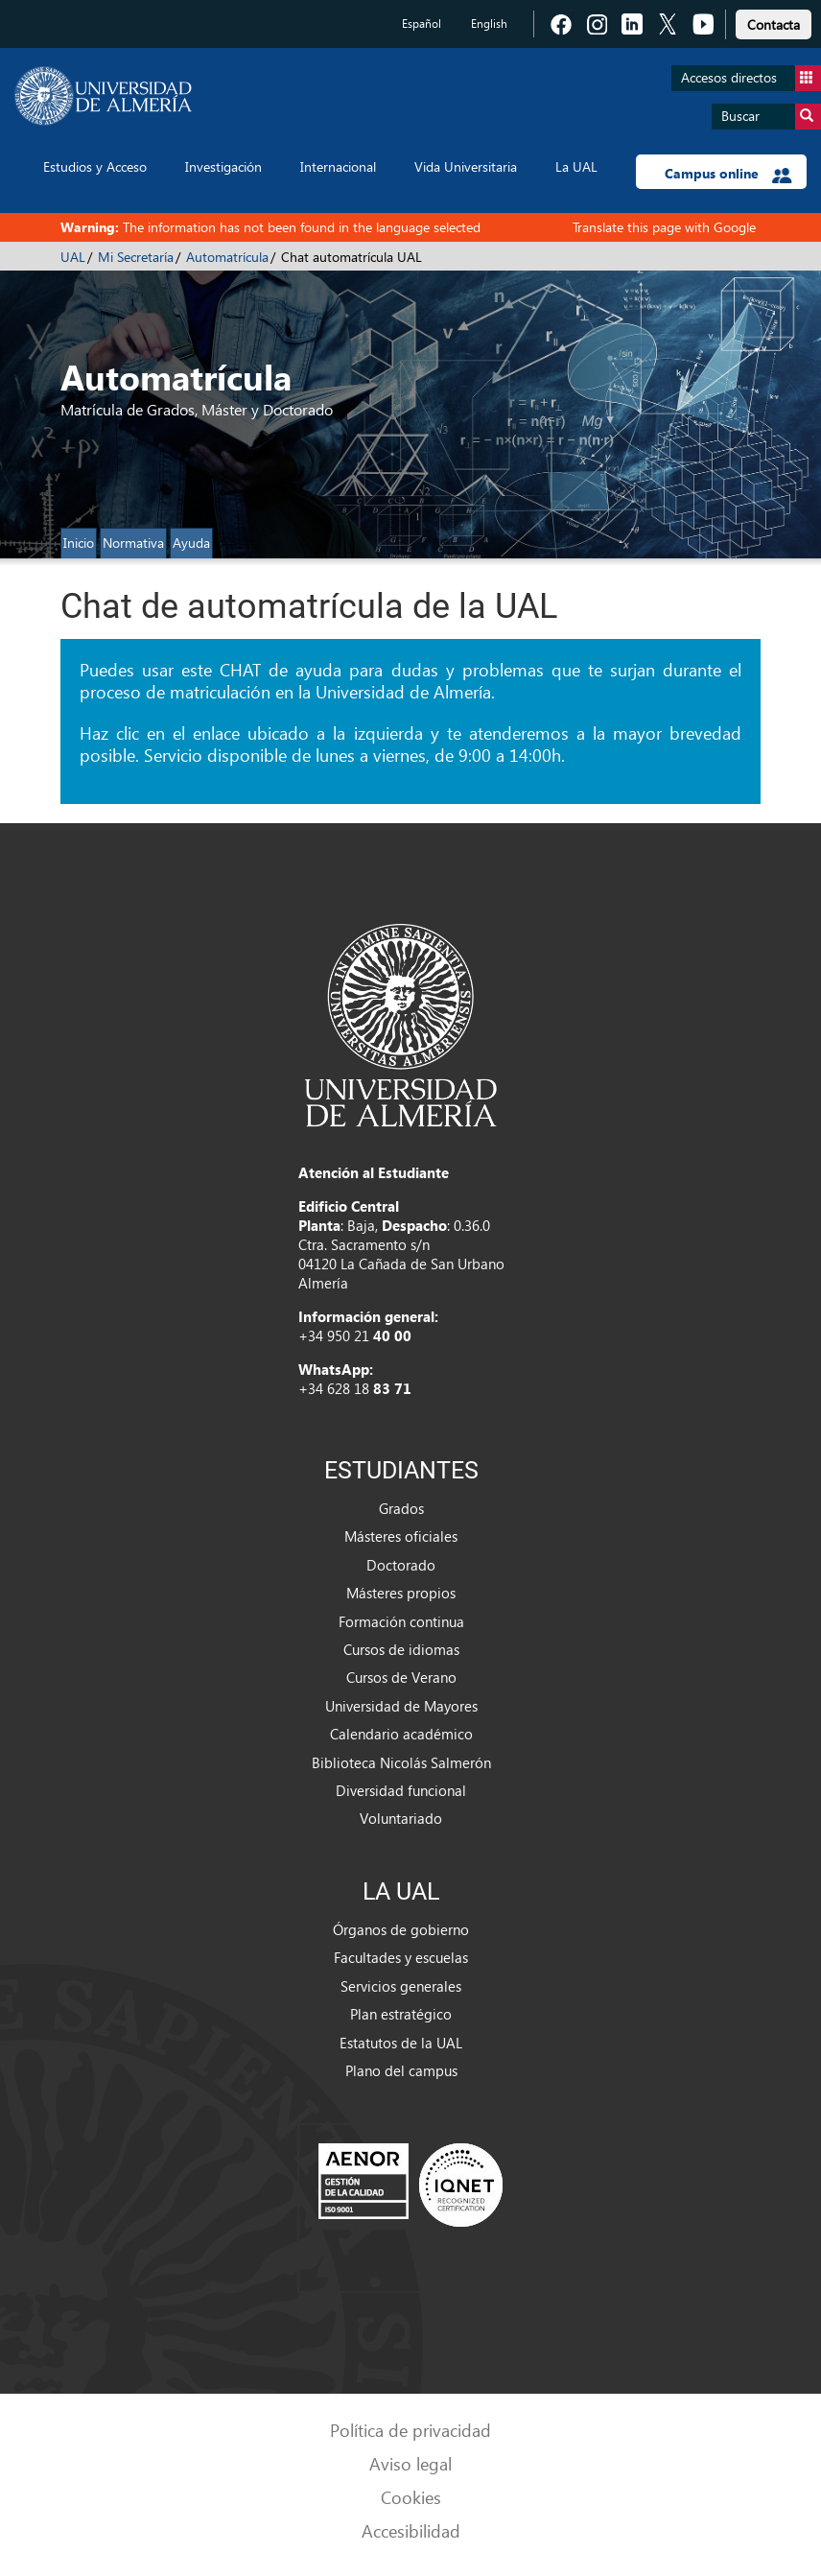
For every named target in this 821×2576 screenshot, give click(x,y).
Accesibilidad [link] (411, 2530)
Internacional (338, 166)
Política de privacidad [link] (410, 2430)
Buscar (771, 117)
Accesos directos (751, 78)
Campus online (728, 173)
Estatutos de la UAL (401, 2042)
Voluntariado (401, 1818)
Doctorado (400, 1564)
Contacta (773, 24)
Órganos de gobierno (401, 1929)
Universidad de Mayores (401, 1705)
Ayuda (191, 542)
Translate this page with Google (664, 227)
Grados (401, 1508)
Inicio (78, 542)
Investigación (223, 166)
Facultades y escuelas (401, 1957)
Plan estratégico (401, 2013)
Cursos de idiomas (401, 1649)
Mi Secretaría (136, 257)
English (489, 23)
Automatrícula (227, 257)
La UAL (576, 166)
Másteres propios (401, 1592)
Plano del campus (401, 2070)
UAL (72, 257)
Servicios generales (400, 1986)
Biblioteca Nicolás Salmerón (401, 1762)
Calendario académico (401, 1733)
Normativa (133, 542)
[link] (773, 22)
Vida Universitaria (465, 166)
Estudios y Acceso (95, 166)
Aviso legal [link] (410, 2463)
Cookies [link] (411, 2497)
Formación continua (401, 1621)
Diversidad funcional (401, 1790)
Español (421, 23)
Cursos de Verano (401, 1677)
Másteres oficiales (400, 1536)
